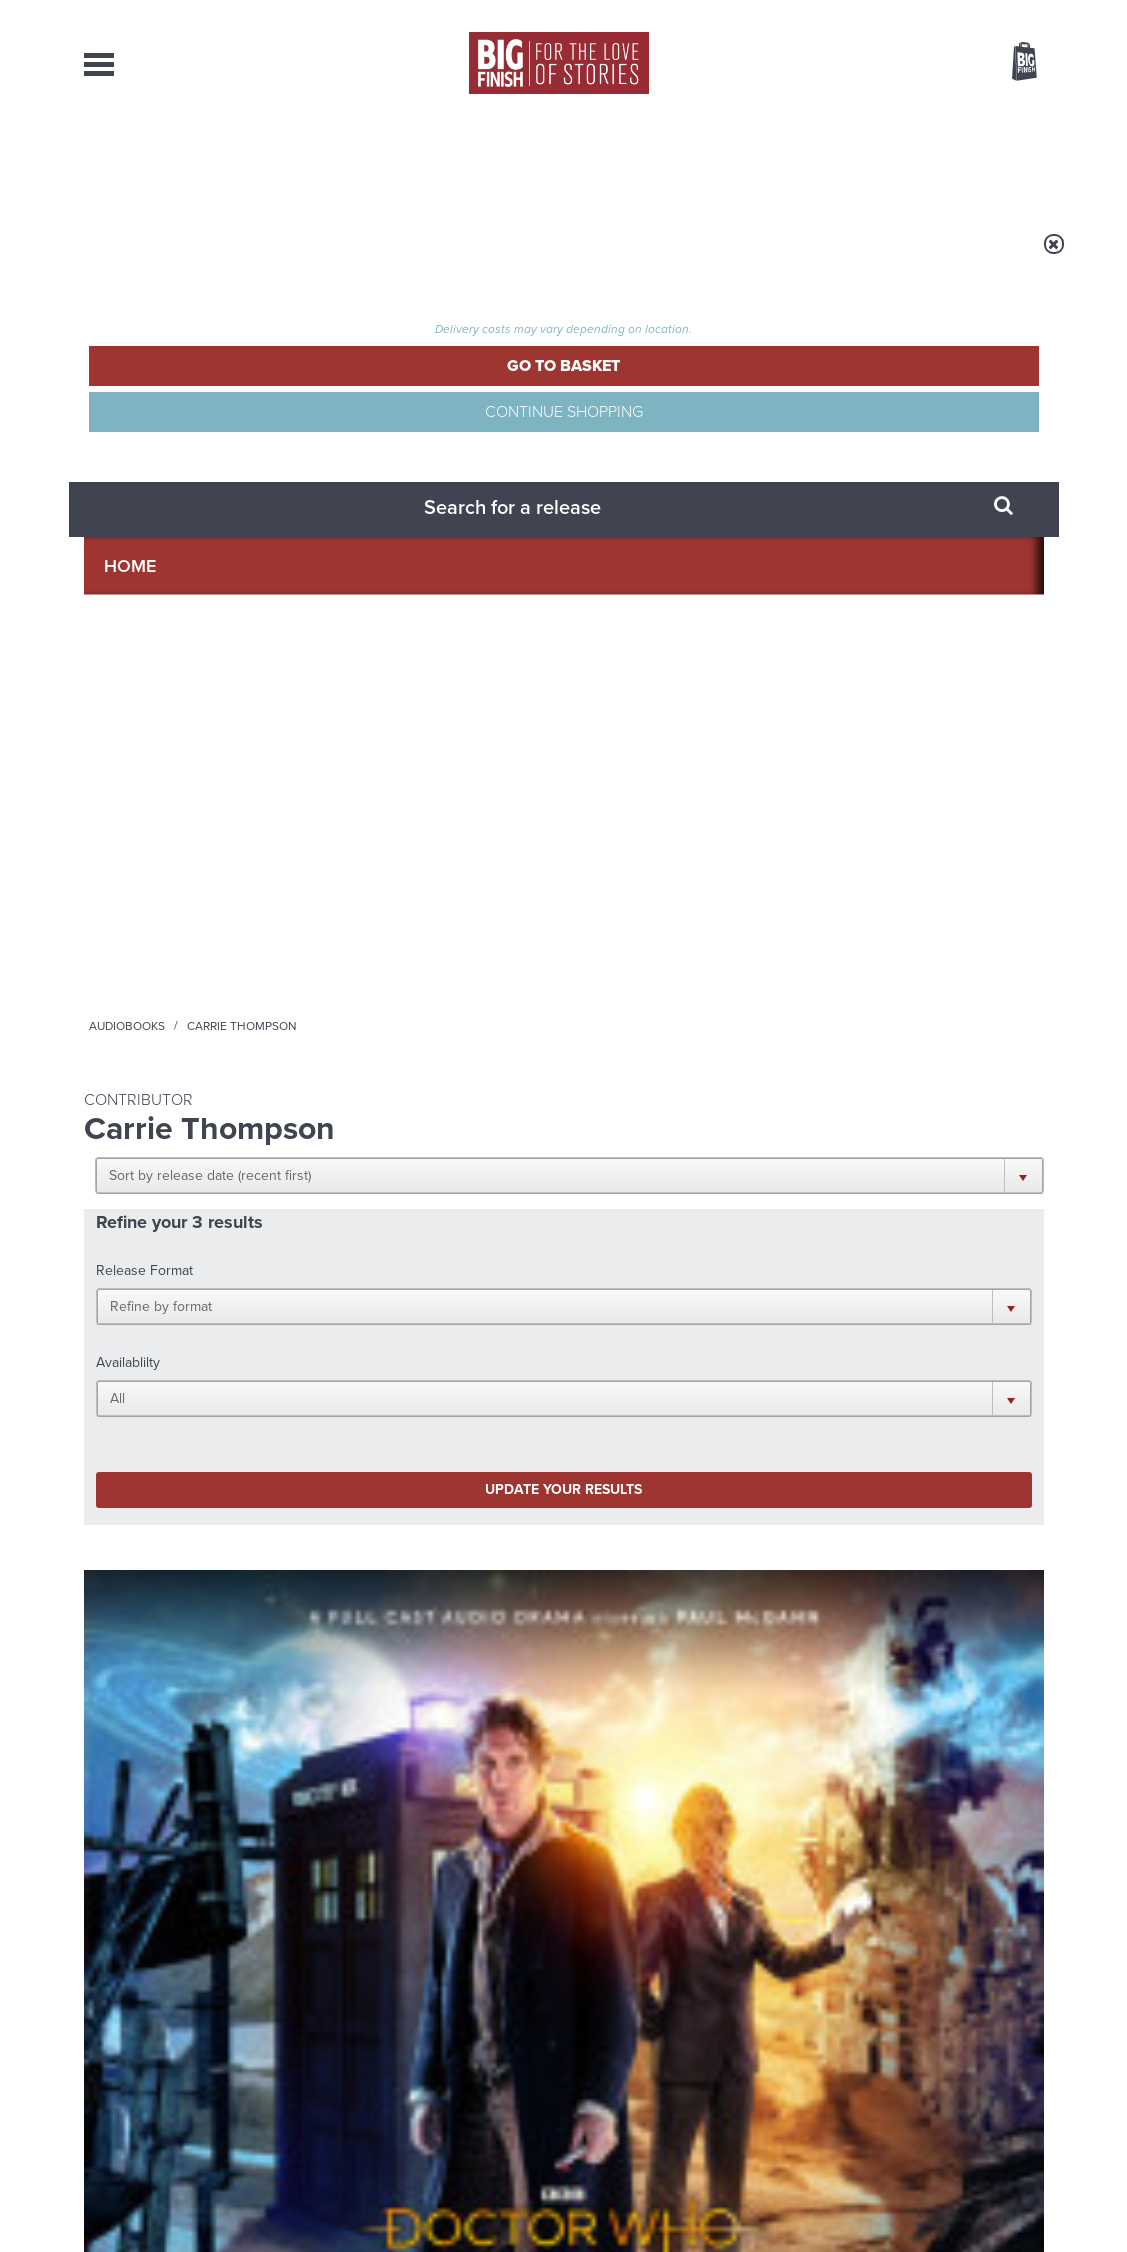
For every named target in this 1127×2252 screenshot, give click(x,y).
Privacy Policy (126, 1390)
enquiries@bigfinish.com (602, 2047)
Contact (995, 160)
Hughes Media (187, 2223)
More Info (189, 1048)
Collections (355, 160)
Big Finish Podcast (784, 1319)
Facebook (652, 1301)
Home (200, 257)
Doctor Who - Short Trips (651, 870)
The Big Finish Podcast (392, 870)
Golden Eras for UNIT (847, 1531)
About (880, 160)
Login (934, 13)
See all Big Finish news (942, 1497)
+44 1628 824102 (441, 2029)
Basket (1012, 63)
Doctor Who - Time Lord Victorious (179, 870)
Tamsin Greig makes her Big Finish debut (876, 1746)
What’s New (515, 160)
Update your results (398, 553)
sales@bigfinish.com (421, 2047)
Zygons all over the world (369, 1731)
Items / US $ (918, 64)
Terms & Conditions (507, 2199)
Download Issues (998, 2066)
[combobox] (863, 115)
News (642, 160)
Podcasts (759, 160)
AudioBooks (192, 160)
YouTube (830, 1301)
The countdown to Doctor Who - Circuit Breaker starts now (397, 1546)
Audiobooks (278, 257)
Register (997, 13)
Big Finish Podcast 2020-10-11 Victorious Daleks (436, 900)
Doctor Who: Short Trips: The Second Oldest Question (665, 909)
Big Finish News (177, 1494)
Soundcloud (915, 1301)
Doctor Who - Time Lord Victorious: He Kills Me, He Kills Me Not (185, 909)
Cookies (424, 2199)
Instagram (767, 1301)
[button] (661, 390)
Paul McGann (164, 951)
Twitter (710, 1301)
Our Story (1018, 2030)
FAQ (1032, 2048)
